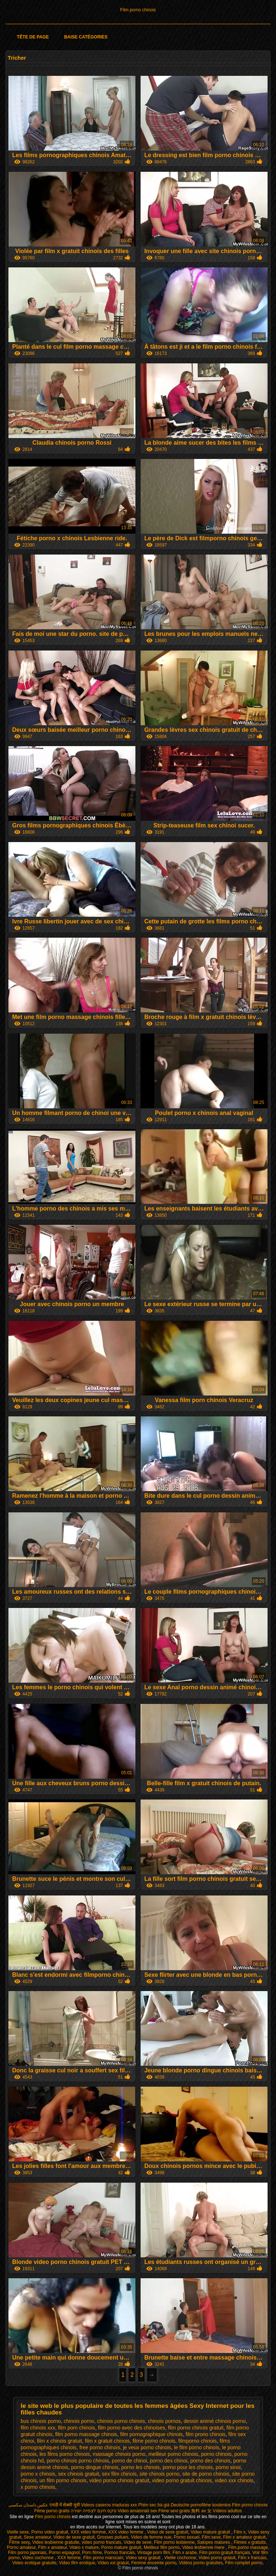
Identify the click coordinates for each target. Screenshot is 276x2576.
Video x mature (84, 2547)
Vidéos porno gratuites (201, 2562)
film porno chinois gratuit (196, 2428)
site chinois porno (159, 2474)
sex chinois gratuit (78, 2474)
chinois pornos (164, 2421)
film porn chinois (76, 2428)
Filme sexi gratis (174, 2510)
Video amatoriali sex (137, 2510)
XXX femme (69, 2557)
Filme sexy (19, 2542)
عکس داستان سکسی (28, 2505)
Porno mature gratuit (121, 2547)
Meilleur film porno (162, 2547)
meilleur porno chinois (173, 2454)
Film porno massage (248, 2547)
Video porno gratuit (216, 2557)
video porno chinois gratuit (119, 2480)
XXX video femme (88, 2532)
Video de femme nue (151, 2537)
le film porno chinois (196, 2447)
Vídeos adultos (227, 2510)
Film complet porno (243, 2562)
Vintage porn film (153, 2552)
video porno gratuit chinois (182, 2480)
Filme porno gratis (51, 2510)
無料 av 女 (201, 2510)
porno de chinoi (129, 2461)
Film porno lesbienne (174, 2542)
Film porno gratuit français (224, 2552)
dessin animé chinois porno (215, 2421)
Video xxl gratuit (113, 2562)
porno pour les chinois (188, 2467)
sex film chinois (119, 2474)
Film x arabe (184, 2552)
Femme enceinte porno (153, 2562)
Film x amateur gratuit (244, 2537)
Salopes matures (214, 2542)
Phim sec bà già (153, 2505)
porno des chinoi (168, 2461)
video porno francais (101, 2542)
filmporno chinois (197, 2441)
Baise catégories (85, 37)
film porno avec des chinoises (131, 2428)
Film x (240, 2532)
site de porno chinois (205, 2474)
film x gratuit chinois (107, 2441)
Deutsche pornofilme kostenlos (201, 2505)
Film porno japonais (27, 2552)
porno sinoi (228, 2467)
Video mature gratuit (211, 2532)
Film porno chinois (138, 9)
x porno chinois (38, 2487)
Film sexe (211, 2537)
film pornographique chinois (151, 2434)
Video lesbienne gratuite (55, 2542)
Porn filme (92, 2552)
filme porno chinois (154, 2441)
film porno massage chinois (86, 2434)
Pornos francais (119, 2552)
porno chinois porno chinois (77, 2461)
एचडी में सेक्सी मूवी (64, 2505)
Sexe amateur (37, 2537)
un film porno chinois (63, 2480)
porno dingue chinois (94, 2467)
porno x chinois (38, 2474)
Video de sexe (138, 2542)
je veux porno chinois (147, 2447)
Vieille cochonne (180, 2557)
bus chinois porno (41, 2421)
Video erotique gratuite (34, 2562)
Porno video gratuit (49, 2532)
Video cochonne (38, 2557)
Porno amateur (21, 2547)
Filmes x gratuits (250, 2542)
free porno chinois (99, 2447)
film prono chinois (205, 2434)
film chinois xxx (38, 2428)
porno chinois (216, 2454)
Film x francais (252, 2557)
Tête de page (33, 37)
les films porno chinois (65, 2454)
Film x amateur (52, 2547)
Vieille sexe (18, 2532)
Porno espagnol (64, 2552)
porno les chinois (140, 2467)
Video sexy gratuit (144, 2557)
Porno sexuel (186, 2537)
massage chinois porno (119, 2454)
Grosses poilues (112, 2537)
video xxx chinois (234, 2480)
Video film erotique (77, 2562)
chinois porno (79, 2421)
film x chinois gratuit (59, 2441)
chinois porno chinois (121, 2421)
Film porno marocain (103, 2557)
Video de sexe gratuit (168, 2532)
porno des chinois (210, 2461)
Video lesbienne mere (203, 2547)
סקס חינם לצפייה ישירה (93, 2510)
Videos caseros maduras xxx (109, 2505)
